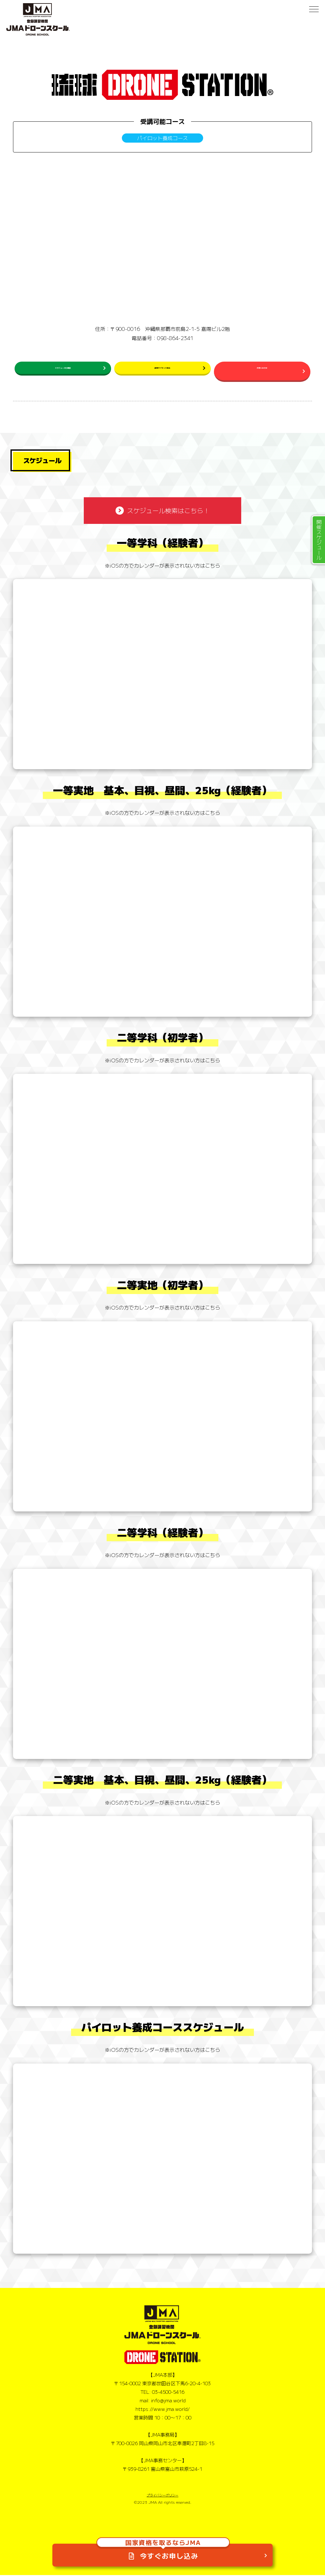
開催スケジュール (319, 539)
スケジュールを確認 (63, 370)
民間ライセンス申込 (162, 370)
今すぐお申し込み (163, 2547)
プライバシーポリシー (162, 2495)
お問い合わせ (262, 370)
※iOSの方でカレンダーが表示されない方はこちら (162, 566)
